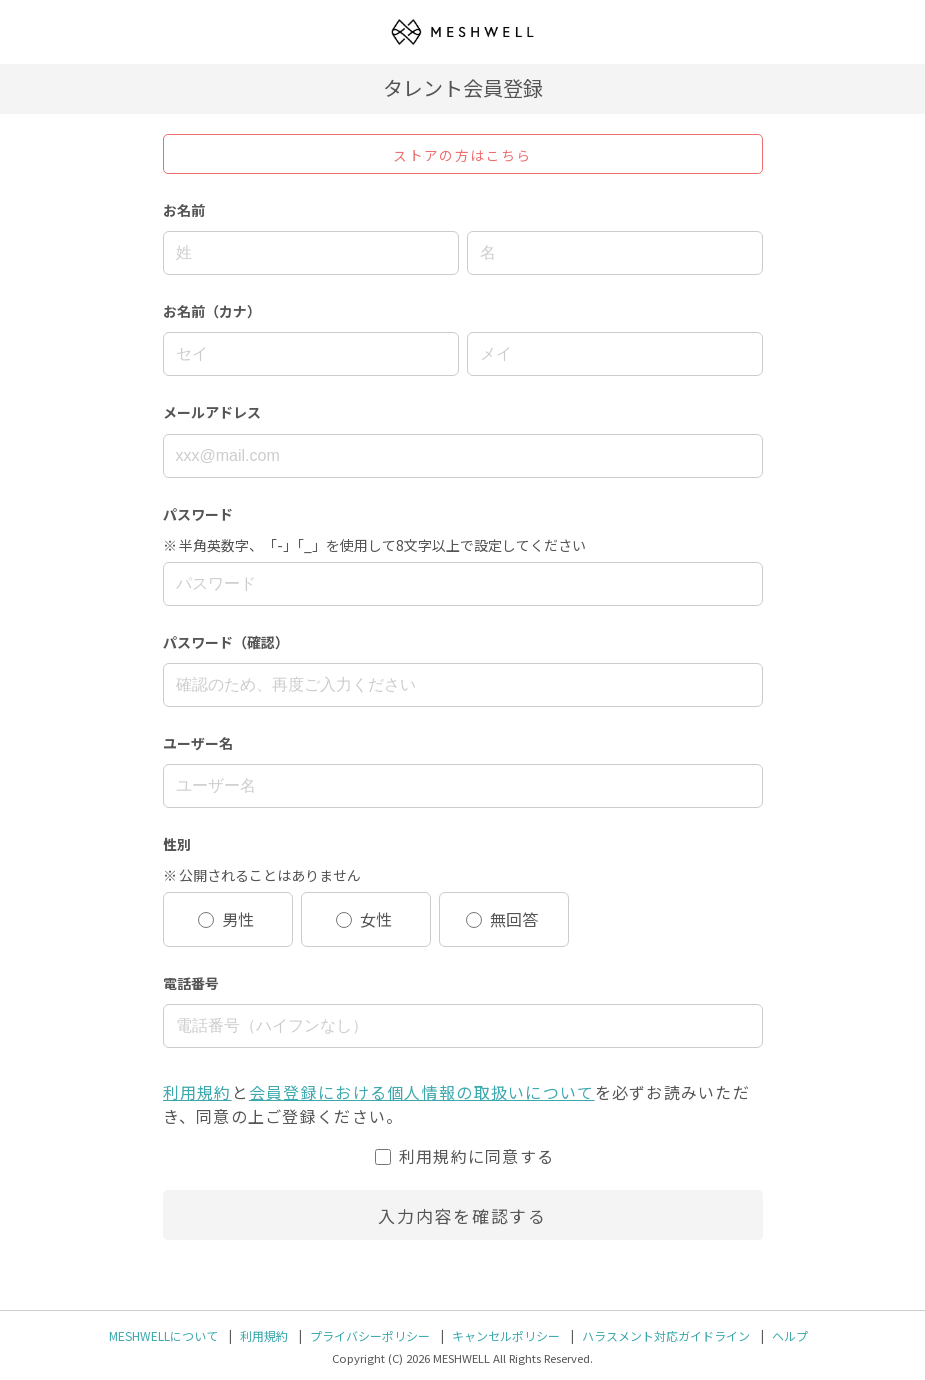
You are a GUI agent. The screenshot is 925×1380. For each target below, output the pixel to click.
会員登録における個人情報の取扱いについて (422, 1092)
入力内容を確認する (462, 1215)
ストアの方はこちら (462, 155)
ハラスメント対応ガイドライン (666, 1335)
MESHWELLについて (163, 1335)
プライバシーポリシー (370, 1335)
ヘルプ (790, 1335)
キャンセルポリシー (506, 1335)
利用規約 (197, 1092)
